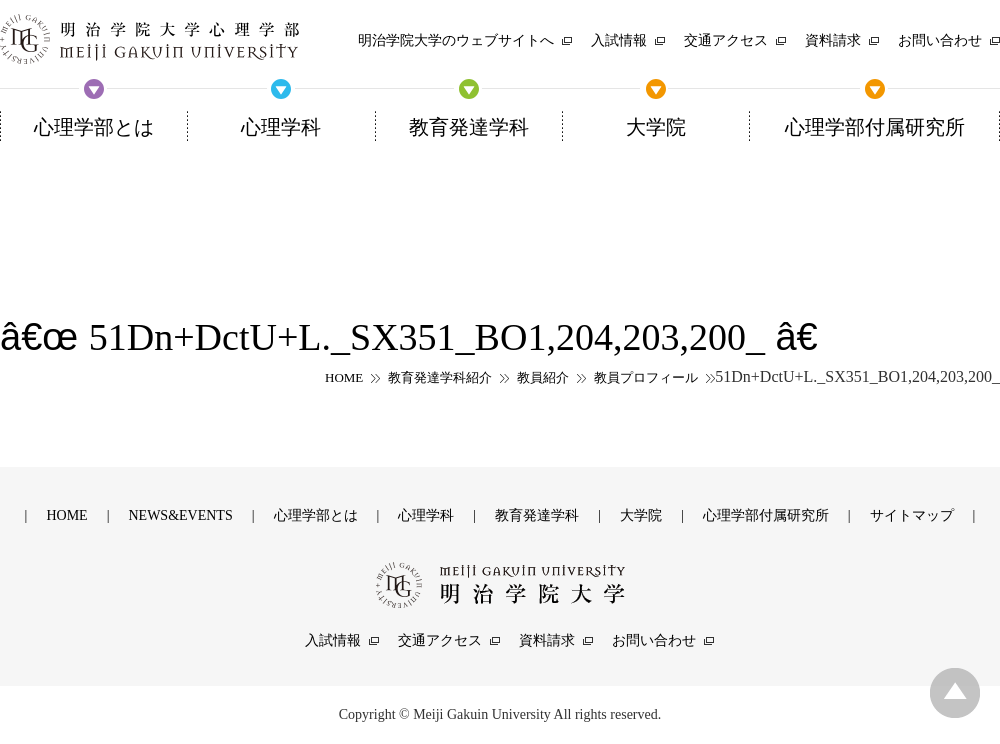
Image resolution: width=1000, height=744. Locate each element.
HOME (344, 377)
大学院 (641, 515)
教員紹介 (543, 377)
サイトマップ (912, 515)
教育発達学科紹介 (440, 377)
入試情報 (333, 640)
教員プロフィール (646, 377)
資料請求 (547, 640)
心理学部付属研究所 (766, 515)
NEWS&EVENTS (180, 515)
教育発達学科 (537, 515)
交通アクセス (440, 640)
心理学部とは (316, 515)
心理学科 (426, 515)
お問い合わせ (654, 640)
